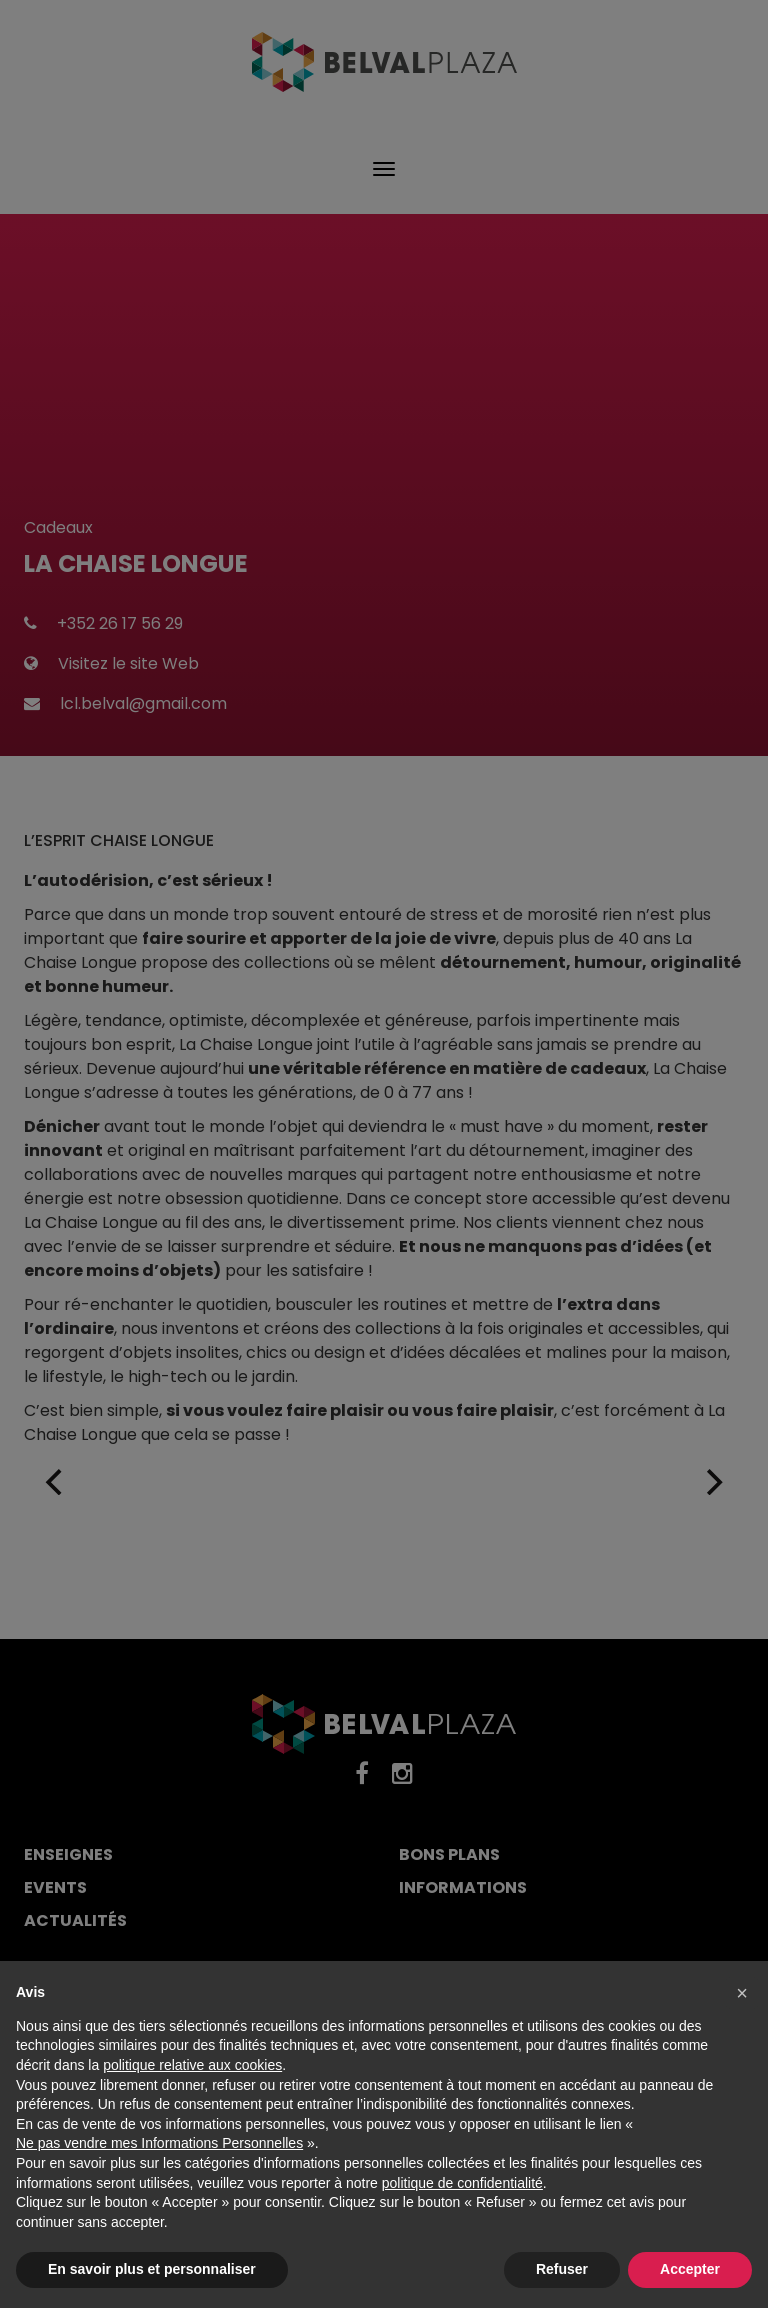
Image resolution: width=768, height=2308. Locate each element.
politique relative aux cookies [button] (192, 2065)
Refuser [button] (562, 2269)
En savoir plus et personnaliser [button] (152, 2269)
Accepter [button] (690, 2269)
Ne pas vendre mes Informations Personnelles (159, 2143)
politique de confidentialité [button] (462, 2183)
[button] (742, 1993)
